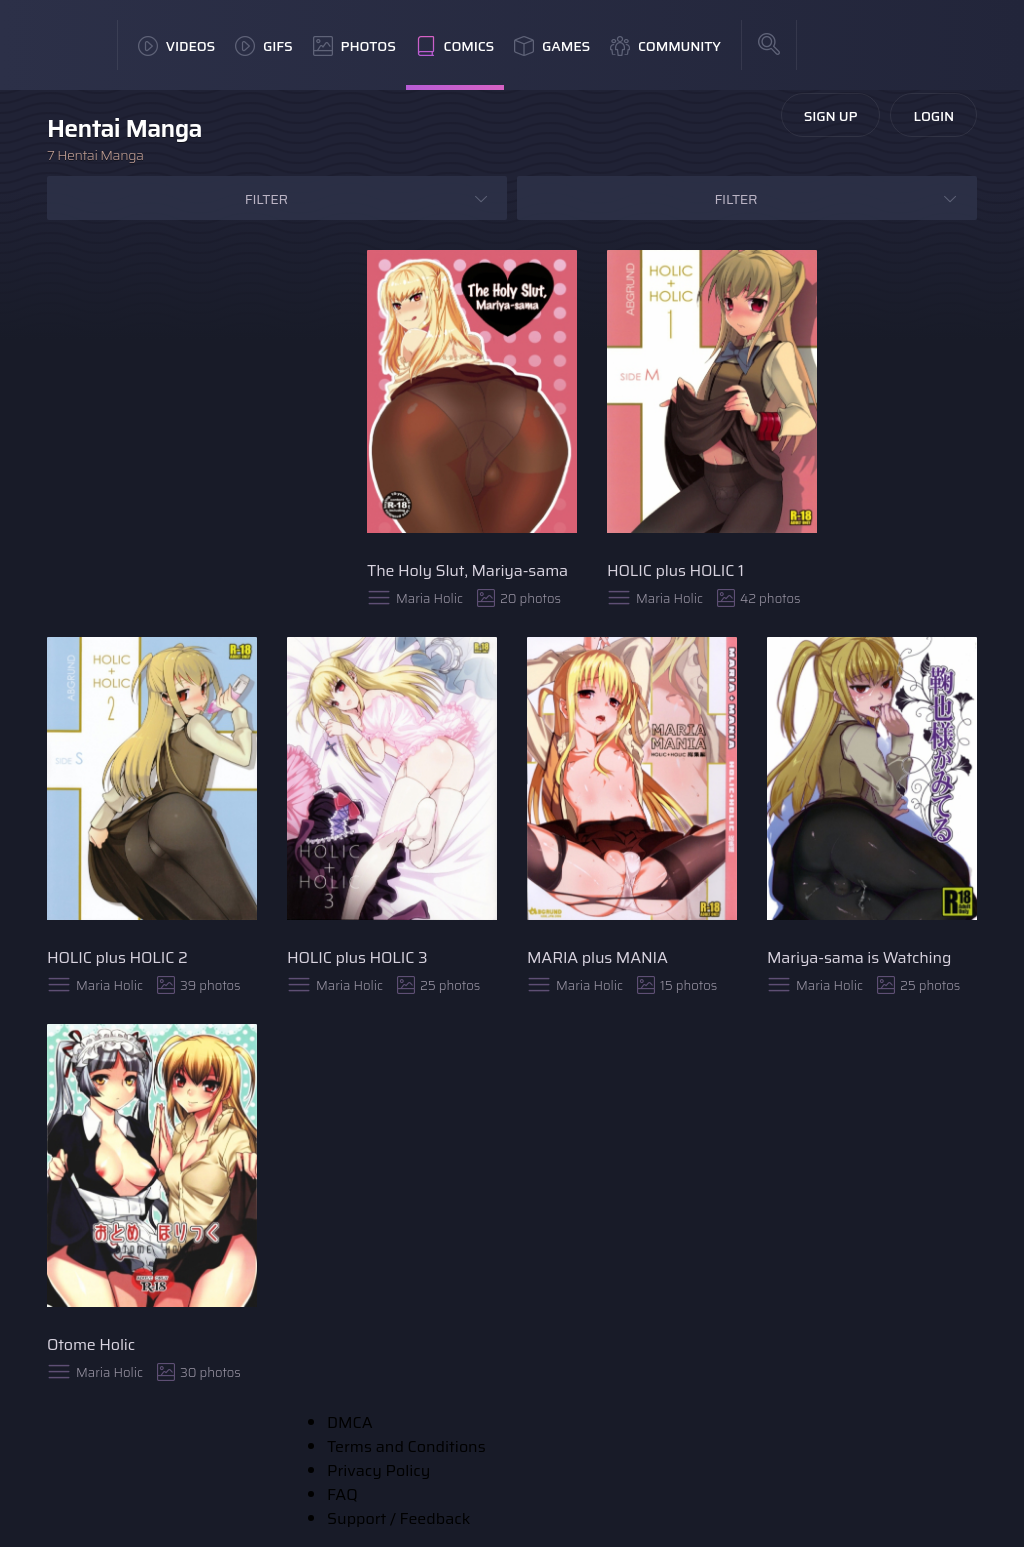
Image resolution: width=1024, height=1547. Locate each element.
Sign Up (831, 116)
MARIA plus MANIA (597, 957)
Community (665, 46)
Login (933, 116)
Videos (176, 46)
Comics (455, 46)
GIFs (264, 46)
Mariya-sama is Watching (859, 957)
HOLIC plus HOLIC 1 (675, 570)
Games (552, 46)
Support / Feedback (398, 1518)
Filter (266, 199)
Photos (354, 46)
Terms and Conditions (406, 1446)
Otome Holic (91, 1344)
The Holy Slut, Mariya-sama (467, 570)
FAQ (342, 1494)
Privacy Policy (378, 1470)
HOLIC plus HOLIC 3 (357, 957)
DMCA (350, 1422)
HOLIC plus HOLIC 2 (117, 957)
